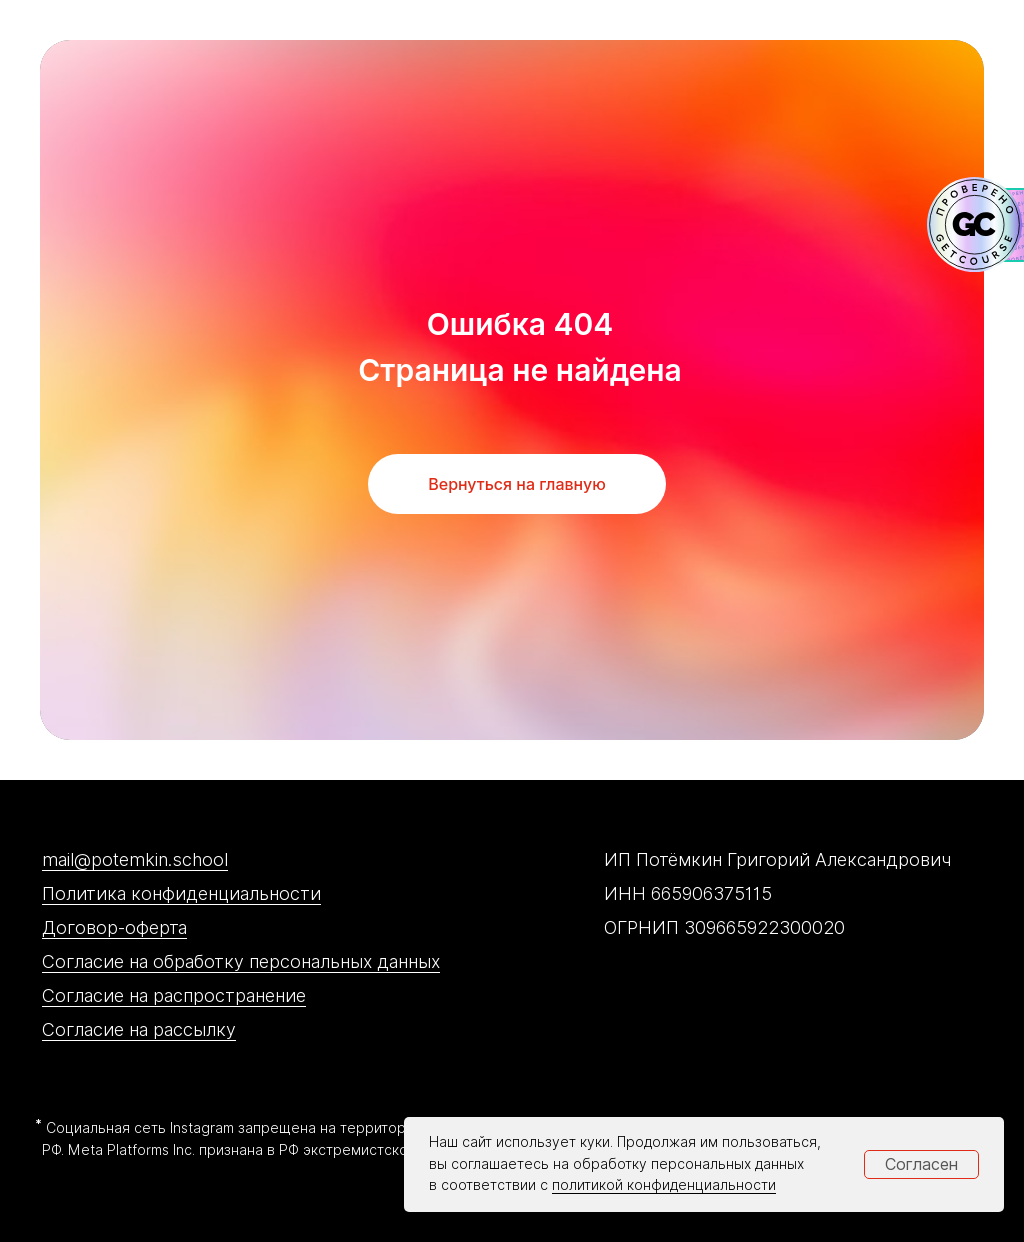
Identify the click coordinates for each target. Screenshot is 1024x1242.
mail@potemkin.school (135, 859)
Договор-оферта (114, 927)
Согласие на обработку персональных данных (241, 961)
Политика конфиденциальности (181, 893)
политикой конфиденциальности (664, 1185)
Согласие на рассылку (139, 1029)
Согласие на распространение (174, 995)
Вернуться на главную (517, 484)
